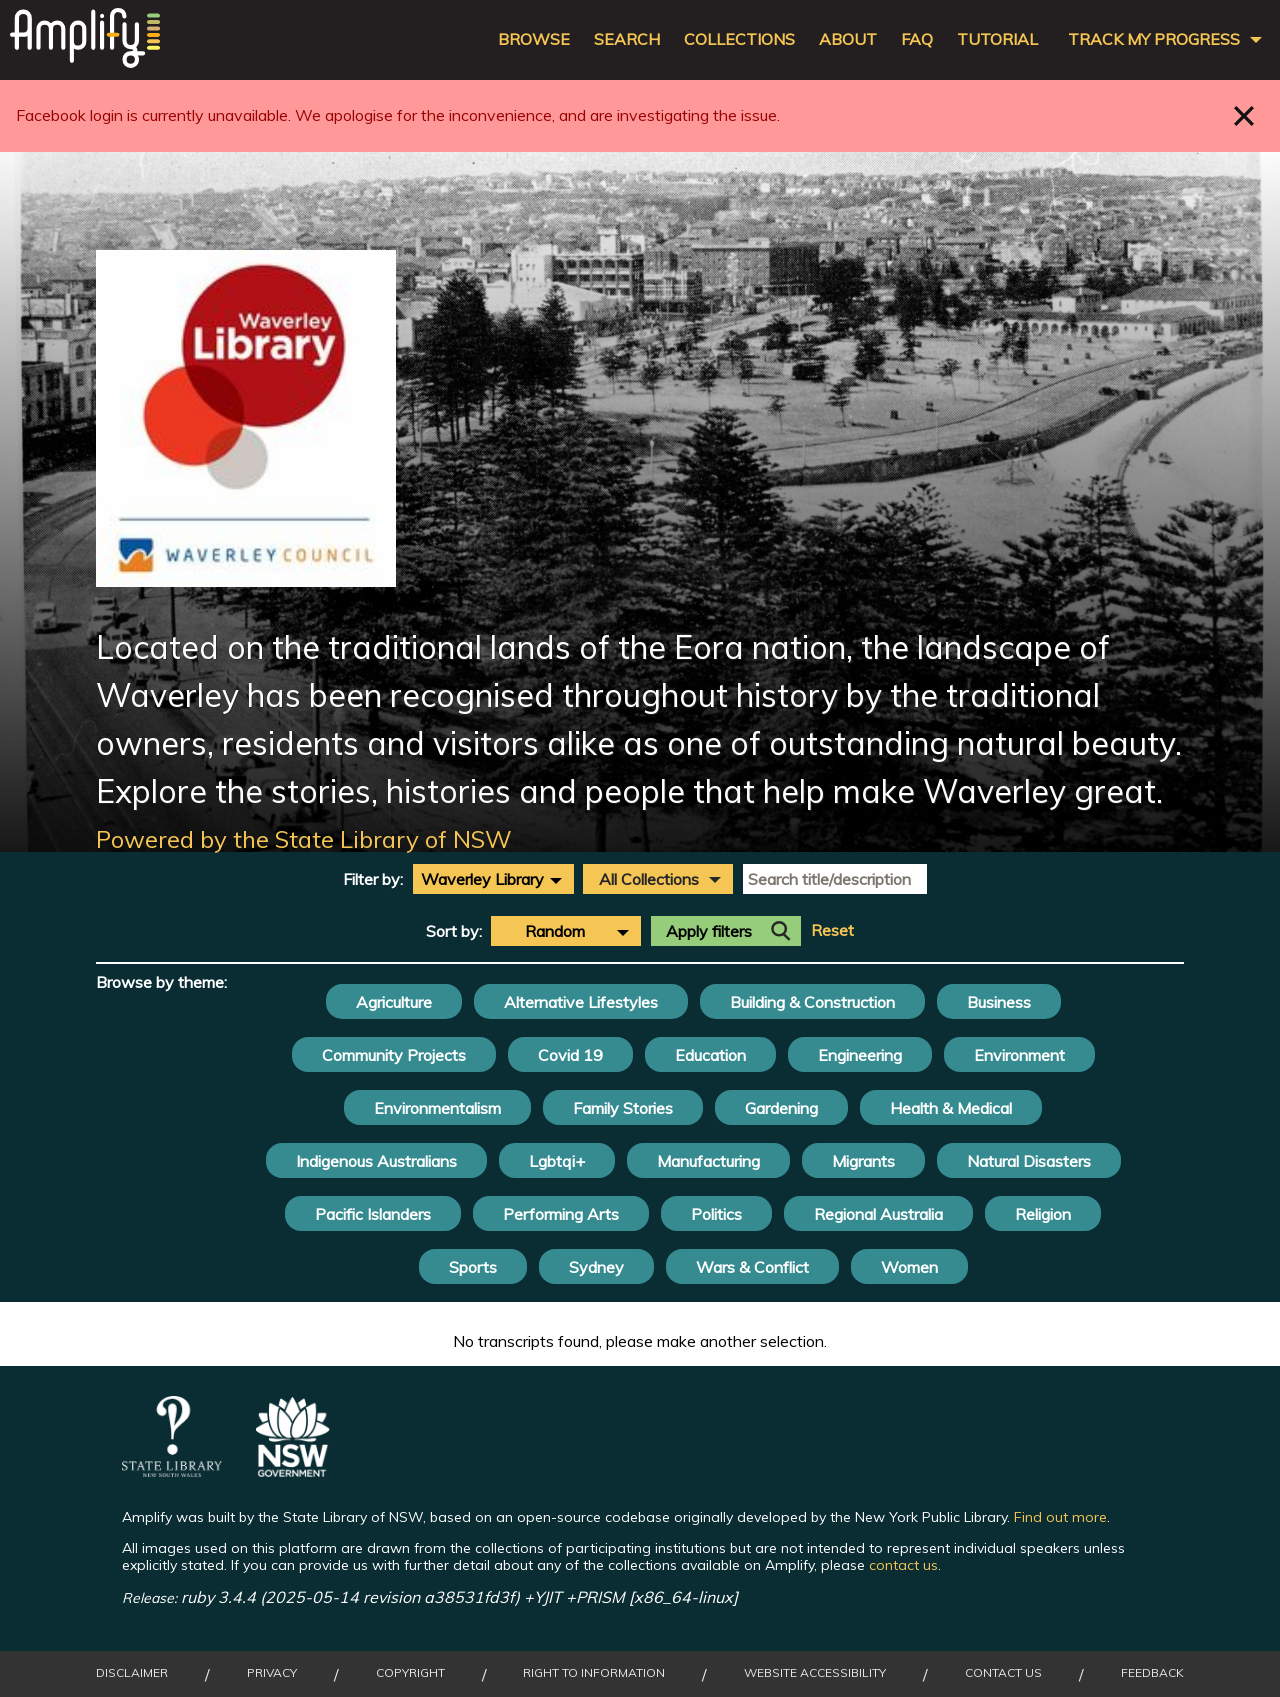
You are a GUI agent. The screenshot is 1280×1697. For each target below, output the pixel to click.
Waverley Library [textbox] (482, 879)
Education (710, 1055)
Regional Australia (878, 1214)
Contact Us (1003, 1673)
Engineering (860, 1055)
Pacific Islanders (373, 1214)
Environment (1019, 1055)
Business (999, 1002)
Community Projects (394, 1055)
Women (909, 1267)
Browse (534, 39)
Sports (473, 1267)
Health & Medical (951, 1108)
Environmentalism (437, 1108)
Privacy (272, 1673)
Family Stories (623, 1108)
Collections (739, 39)
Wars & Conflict (752, 1267)
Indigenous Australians (376, 1161)
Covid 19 (570, 1055)
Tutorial (997, 39)
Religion (1043, 1214)
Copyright (410, 1673)
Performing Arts (561, 1214)
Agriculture (394, 1002)
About (848, 39)
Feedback (1152, 1673)
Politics (716, 1214)
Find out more (1060, 1517)
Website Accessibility (815, 1673)
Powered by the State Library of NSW (304, 839)
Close (1244, 115)
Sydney (596, 1267)
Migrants (863, 1161)
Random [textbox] (555, 931)
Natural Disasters (1029, 1161)
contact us (903, 1565)
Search (627, 39)
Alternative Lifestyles (581, 1002)
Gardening (781, 1108)
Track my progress (1154, 39)
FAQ (917, 39)
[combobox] (493, 879)
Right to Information (594, 1673)
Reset (832, 930)
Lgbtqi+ (557, 1161)
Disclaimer (132, 1673)
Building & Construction (812, 1002)
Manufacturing (708, 1161)
